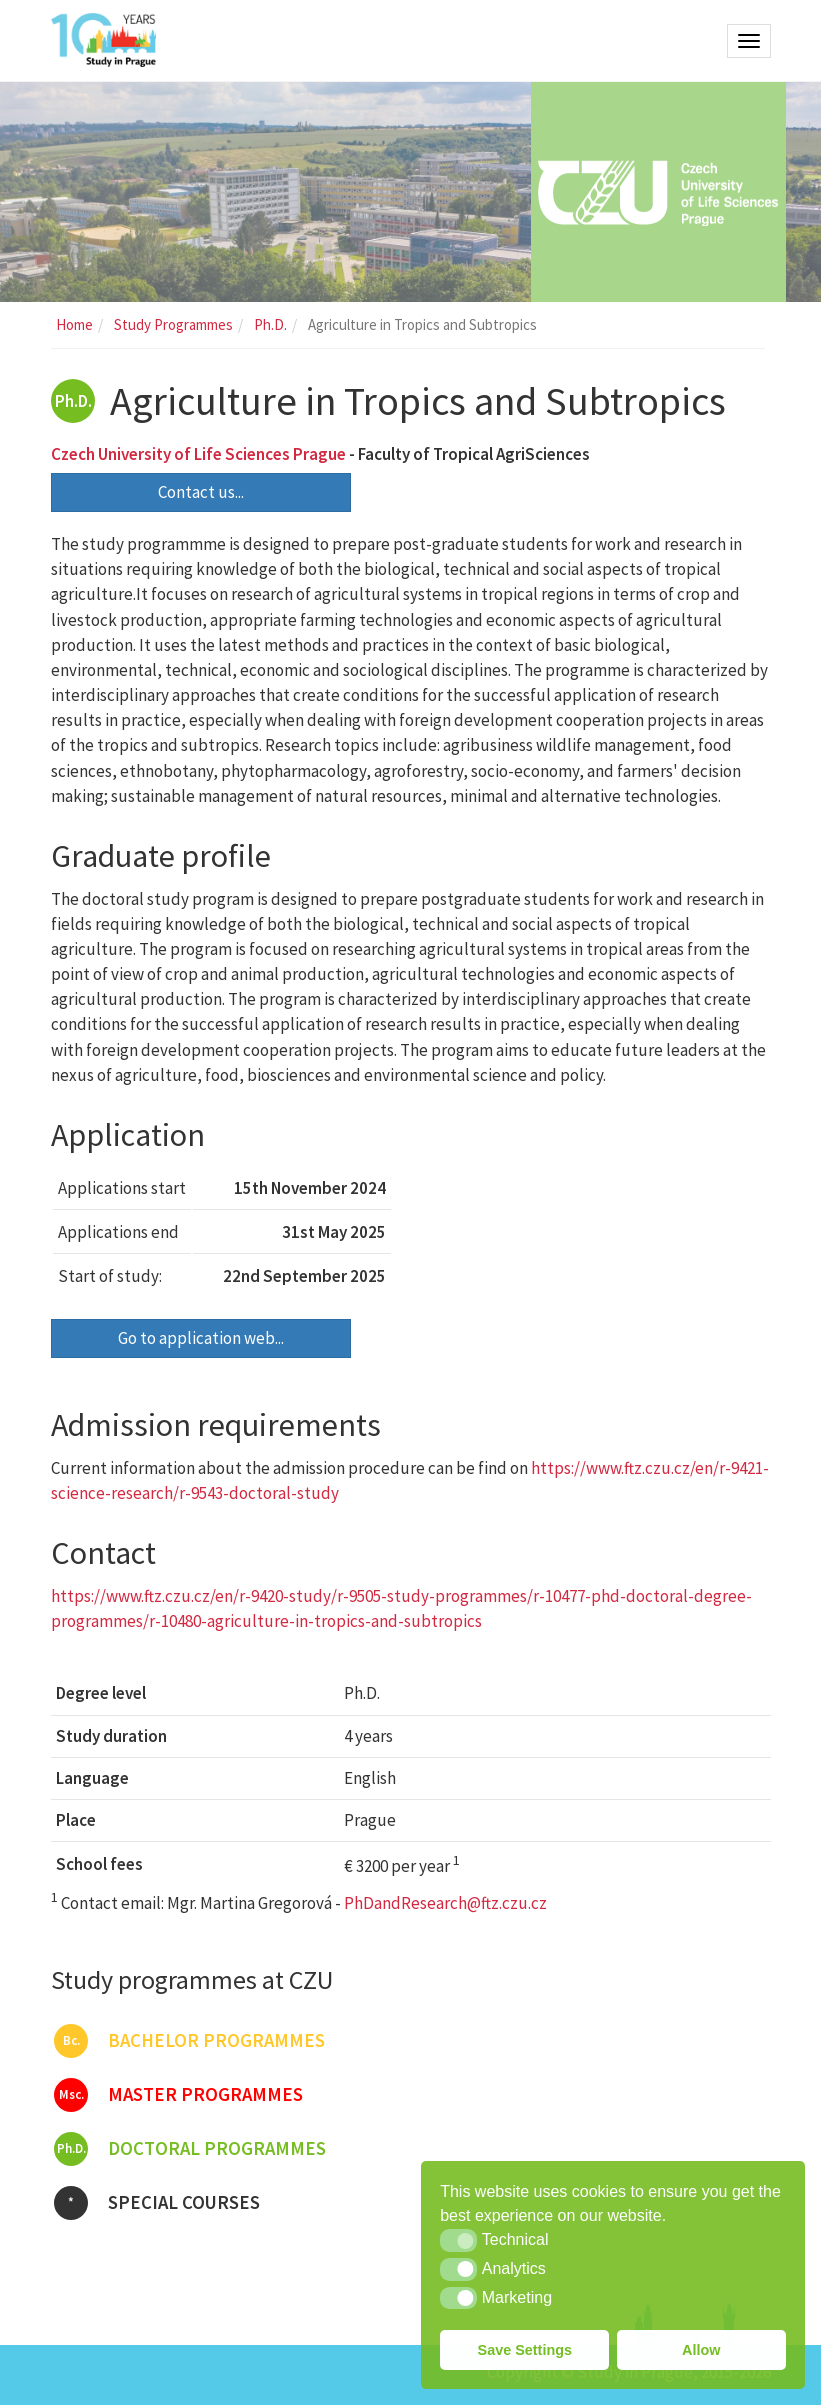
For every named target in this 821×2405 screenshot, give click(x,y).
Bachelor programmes (189, 2041)
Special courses (157, 2203)
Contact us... (201, 492)
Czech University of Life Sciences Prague (198, 454)
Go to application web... (201, 1338)
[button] (458, 2240)
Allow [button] (701, 2350)
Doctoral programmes (190, 2149)
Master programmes (178, 2095)
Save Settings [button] (525, 2350)
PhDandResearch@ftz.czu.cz (445, 1903)
